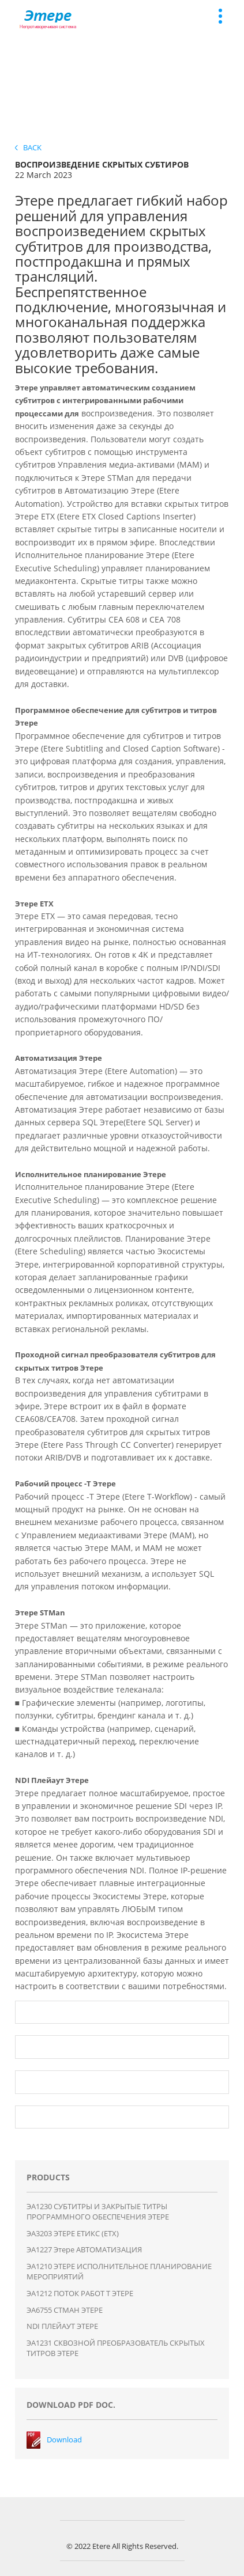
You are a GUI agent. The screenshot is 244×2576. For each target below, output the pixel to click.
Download (64, 2439)
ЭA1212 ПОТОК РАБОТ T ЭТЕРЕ (80, 2293)
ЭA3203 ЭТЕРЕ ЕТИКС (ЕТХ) (73, 2233)
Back (28, 147)
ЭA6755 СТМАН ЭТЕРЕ (65, 2310)
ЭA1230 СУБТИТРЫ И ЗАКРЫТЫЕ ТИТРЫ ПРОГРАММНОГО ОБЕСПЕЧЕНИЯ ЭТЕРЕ (98, 2211)
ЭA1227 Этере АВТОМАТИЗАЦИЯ (84, 2249)
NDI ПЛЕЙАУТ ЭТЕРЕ (62, 2326)
